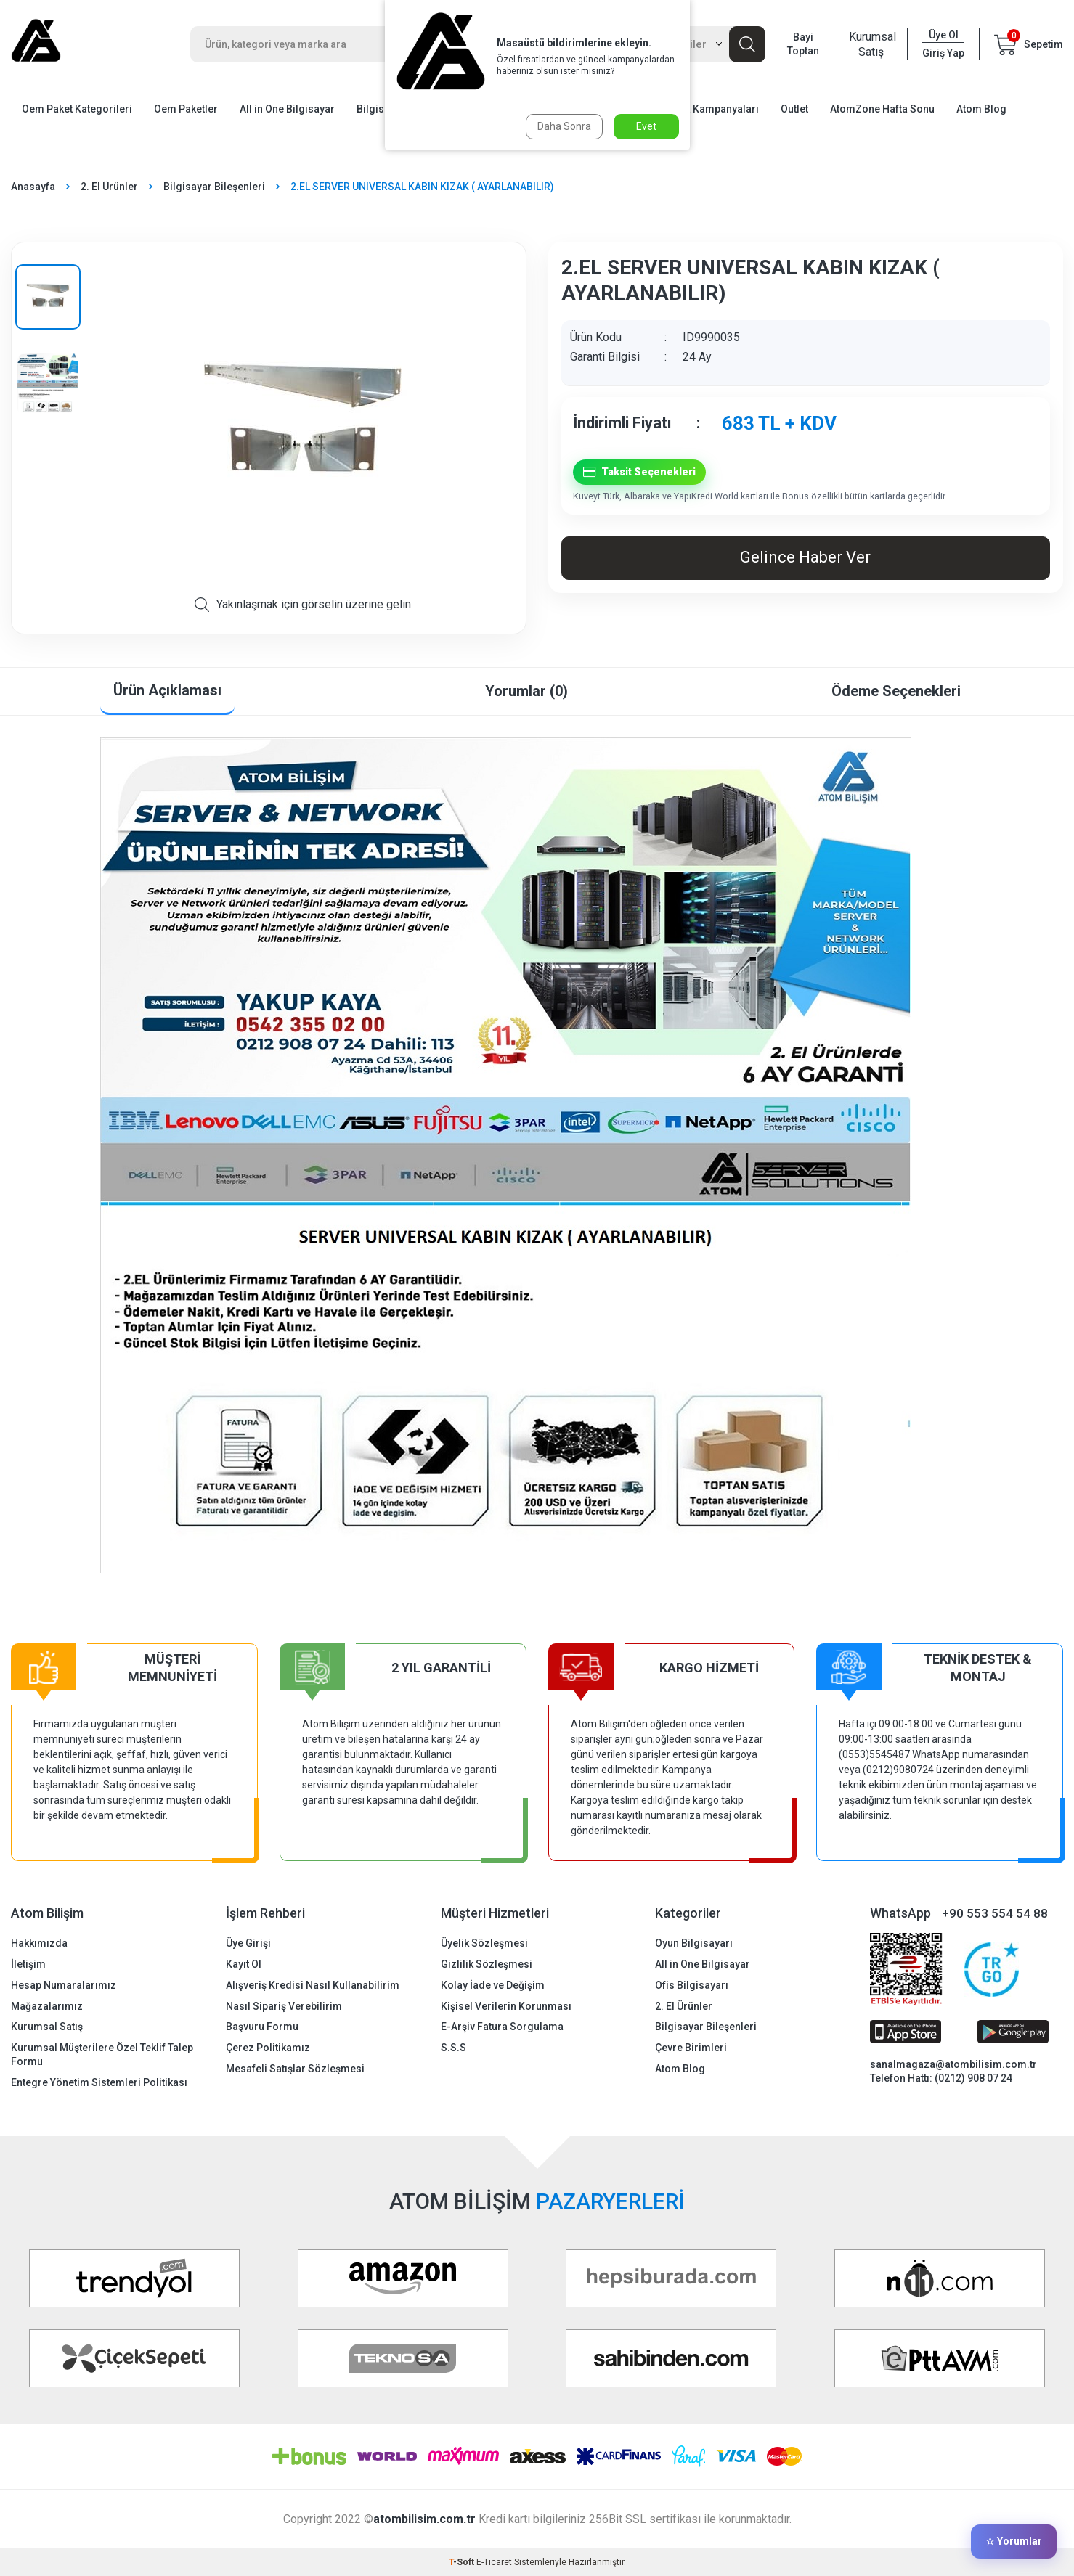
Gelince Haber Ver (805, 557)
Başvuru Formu (262, 2026)
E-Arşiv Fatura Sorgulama (502, 2026)
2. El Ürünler (109, 186)
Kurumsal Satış (870, 44)
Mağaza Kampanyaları (706, 109)
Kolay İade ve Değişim (493, 1985)
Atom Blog (981, 109)
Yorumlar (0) (526, 691)
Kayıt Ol (243, 1964)
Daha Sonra (564, 126)
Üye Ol (944, 35)
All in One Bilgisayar (287, 109)
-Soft (462, 2562)
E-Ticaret (494, 2562)
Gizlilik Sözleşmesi (486, 1964)
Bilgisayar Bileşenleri (214, 186)
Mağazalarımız (47, 2006)
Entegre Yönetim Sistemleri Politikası (99, 2082)
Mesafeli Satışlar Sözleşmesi (295, 2068)
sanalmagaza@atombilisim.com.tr (953, 2064)
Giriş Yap (943, 53)
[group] (303, 425)
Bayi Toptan (803, 44)
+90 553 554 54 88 (995, 1913)
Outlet (794, 109)
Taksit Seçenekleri (639, 472)
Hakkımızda (39, 1943)
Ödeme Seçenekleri (896, 691)
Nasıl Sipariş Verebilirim (284, 2006)
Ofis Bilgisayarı (691, 1985)
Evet (646, 126)
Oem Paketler (186, 109)
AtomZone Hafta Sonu (882, 109)
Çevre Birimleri (691, 2047)
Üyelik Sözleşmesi (484, 1943)
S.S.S (453, 2047)
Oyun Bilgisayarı (694, 1943)
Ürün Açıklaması (167, 690)
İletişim (28, 1964)
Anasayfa (33, 186)
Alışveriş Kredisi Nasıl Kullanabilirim (312, 1985)
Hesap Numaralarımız (63, 1985)
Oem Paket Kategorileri (77, 109)
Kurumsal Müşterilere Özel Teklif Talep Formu (102, 2054)
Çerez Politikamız (268, 2047)
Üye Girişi (248, 1943)
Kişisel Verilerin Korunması (506, 2006)
